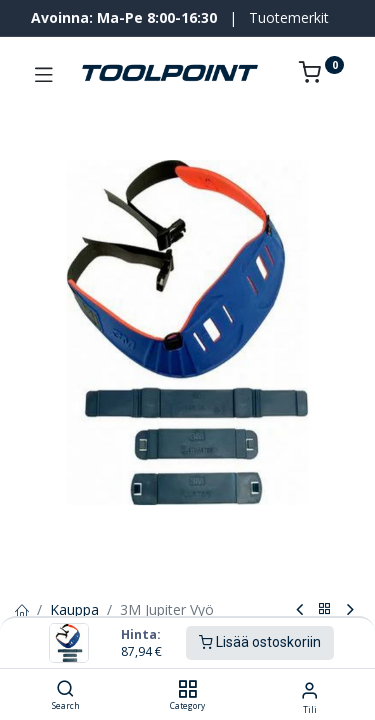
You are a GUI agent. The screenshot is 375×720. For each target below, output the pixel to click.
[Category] (187, 689)
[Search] (65, 689)
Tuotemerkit (289, 17)
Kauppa (74, 609)
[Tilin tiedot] (309, 689)
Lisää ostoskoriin (260, 642)
